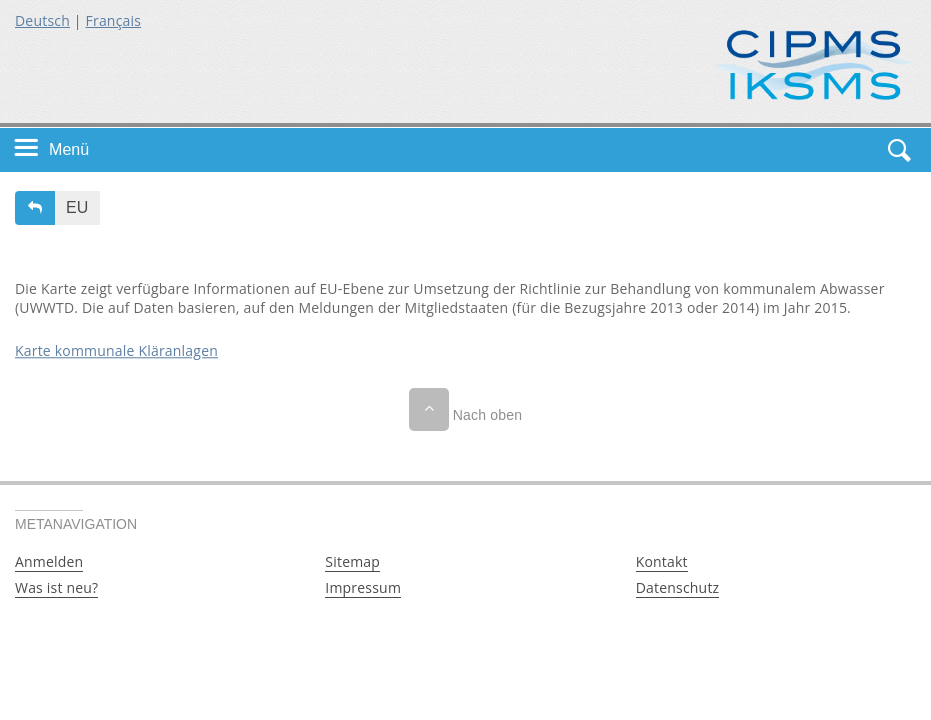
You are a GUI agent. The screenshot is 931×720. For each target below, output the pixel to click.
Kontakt (662, 561)
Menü (69, 149)
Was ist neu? (56, 587)
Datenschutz (678, 587)
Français (114, 20)
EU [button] (77, 207)
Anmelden (49, 561)
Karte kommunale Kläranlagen (116, 350)
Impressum (363, 587)
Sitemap (352, 561)
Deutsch (42, 20)
